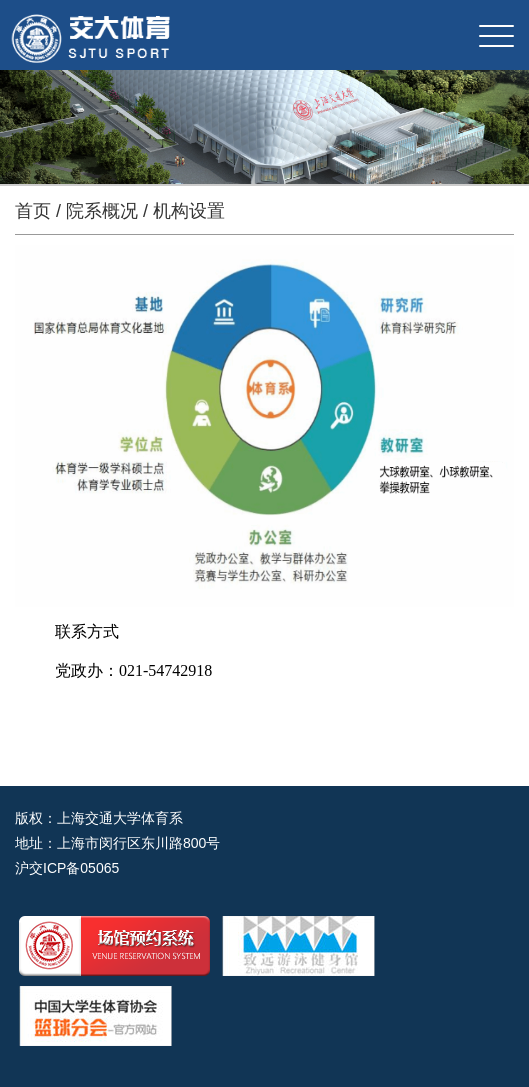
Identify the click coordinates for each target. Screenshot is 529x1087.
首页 (33, 211)
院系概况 (102, 211)
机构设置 (189, 211)
